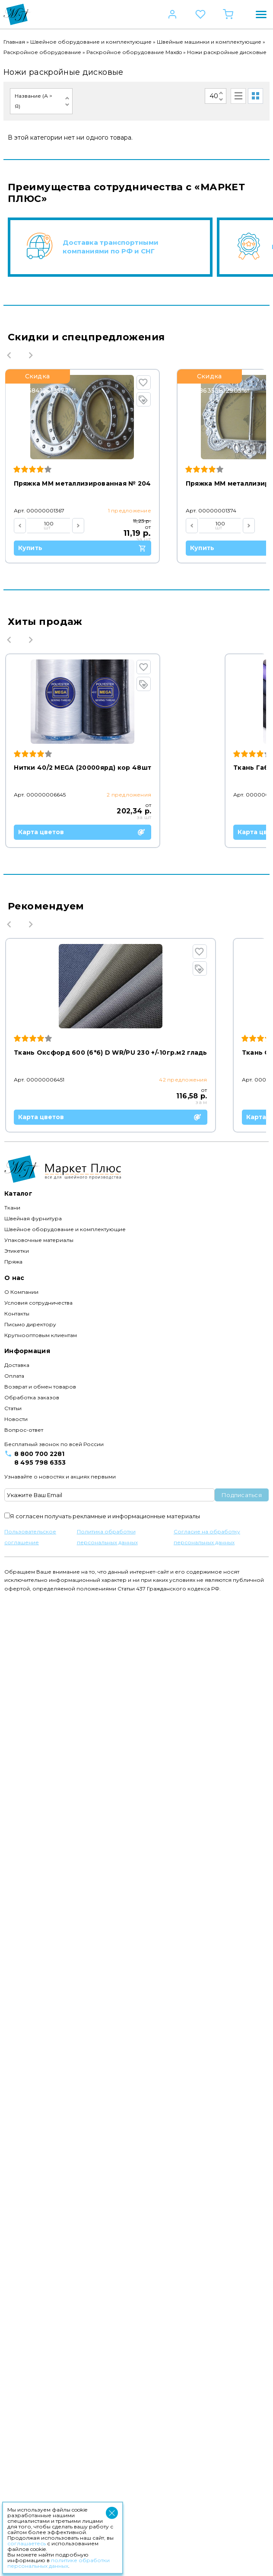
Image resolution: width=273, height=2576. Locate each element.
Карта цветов (83, 1001)
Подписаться (242, 2472)
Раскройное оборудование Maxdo (134, 52)
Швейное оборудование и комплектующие (91, 41)
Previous (9, 355)
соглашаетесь (26, 2543)
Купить (84, 548)
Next (30, 355)
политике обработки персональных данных (58, 2563)
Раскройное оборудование (42, 52)
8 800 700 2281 (39, 2431)
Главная (14, 41)
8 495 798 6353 (40, 2440)
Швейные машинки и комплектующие (209, 41)
